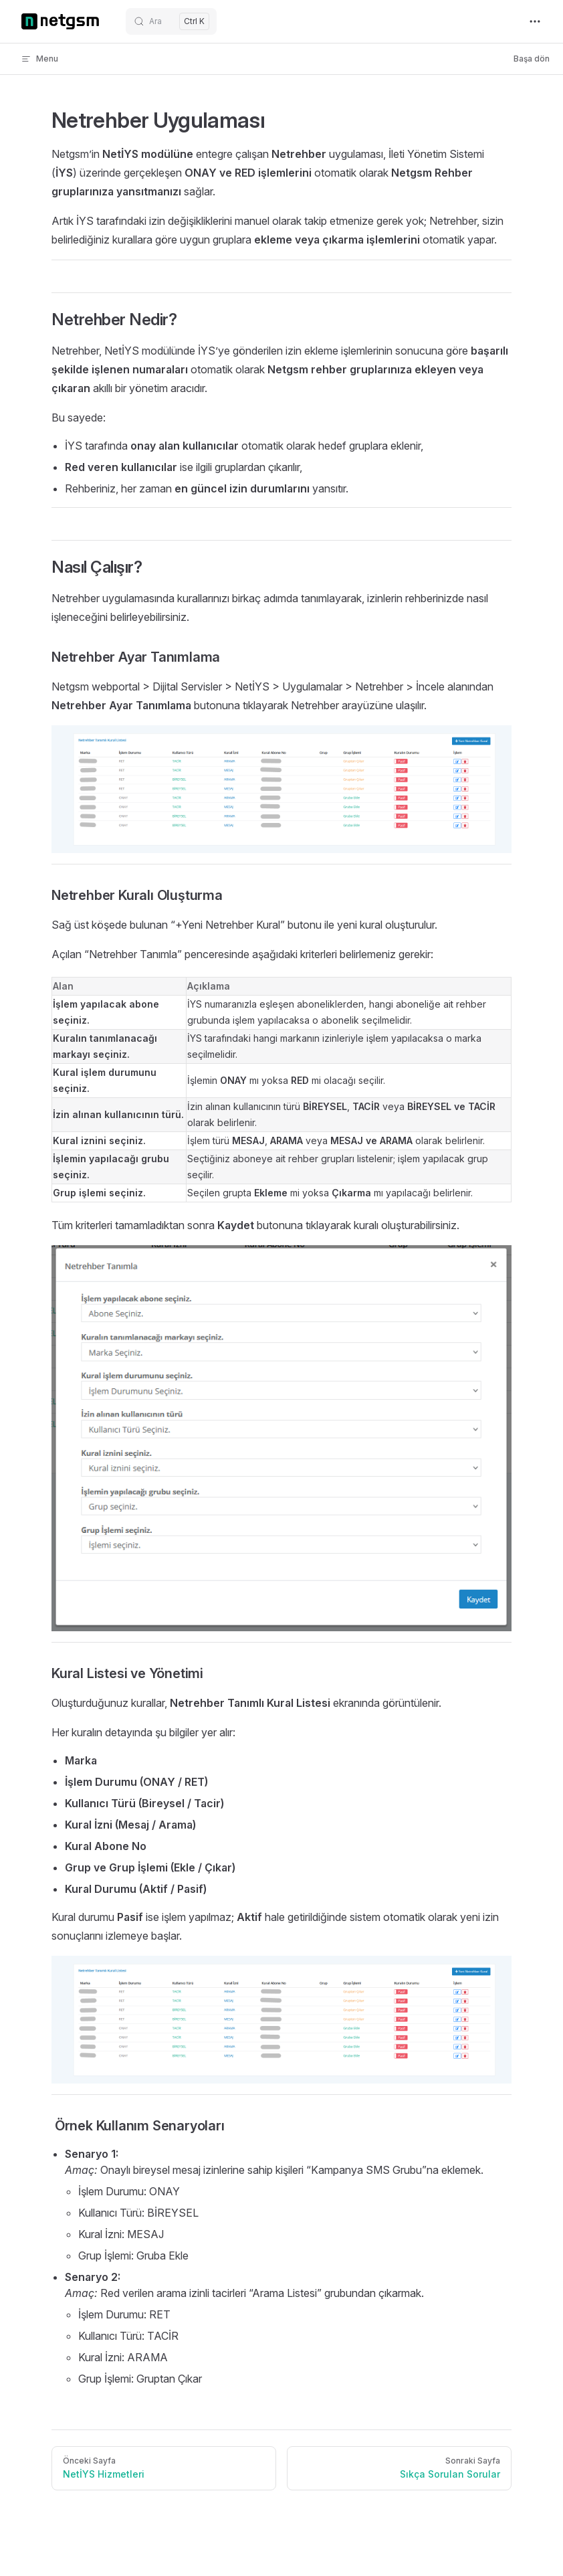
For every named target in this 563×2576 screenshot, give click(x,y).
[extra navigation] (535, 21)
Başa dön (532, 59)
